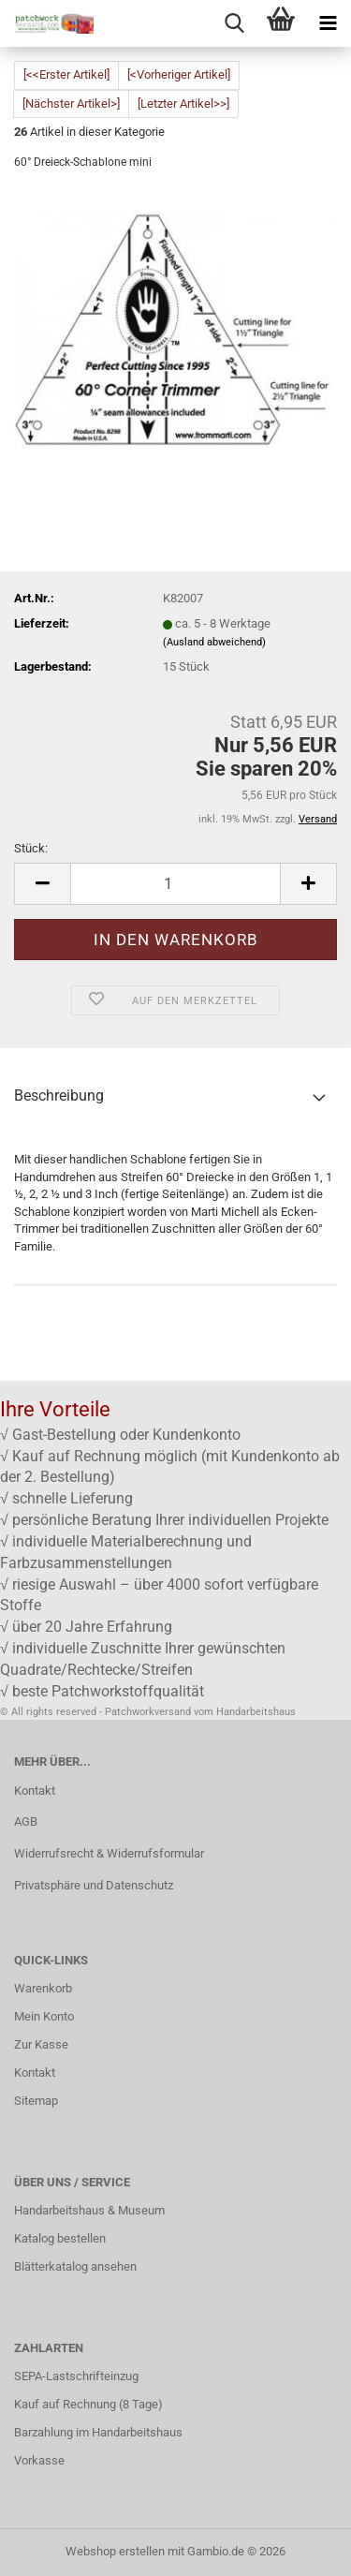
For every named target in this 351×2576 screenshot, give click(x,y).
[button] (42, 884)
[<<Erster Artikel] (66, 74)
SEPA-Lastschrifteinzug (76, 2376)
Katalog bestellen (60, 2238)
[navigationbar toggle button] (327, 23)
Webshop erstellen (115, 2551)
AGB (25, 1821)
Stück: (31, 848)
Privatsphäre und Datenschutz (93, 1885)
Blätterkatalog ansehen (75, 2266)
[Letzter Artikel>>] (183, 103)
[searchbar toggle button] (234, 23)
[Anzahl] (175, 884)
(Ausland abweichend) (214, 642)
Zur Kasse (41, 2044)
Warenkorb (43, 1988)
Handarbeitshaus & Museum (89, 2210)
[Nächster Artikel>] (71, 103)
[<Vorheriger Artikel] (178, 74)
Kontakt (34, 1791)
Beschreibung (59, 1095)
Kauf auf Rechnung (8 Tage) (88, 2404)
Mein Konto (44, 2016)
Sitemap (36, 2101)
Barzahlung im (53, 2432)
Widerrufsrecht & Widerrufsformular (109, 1853)
